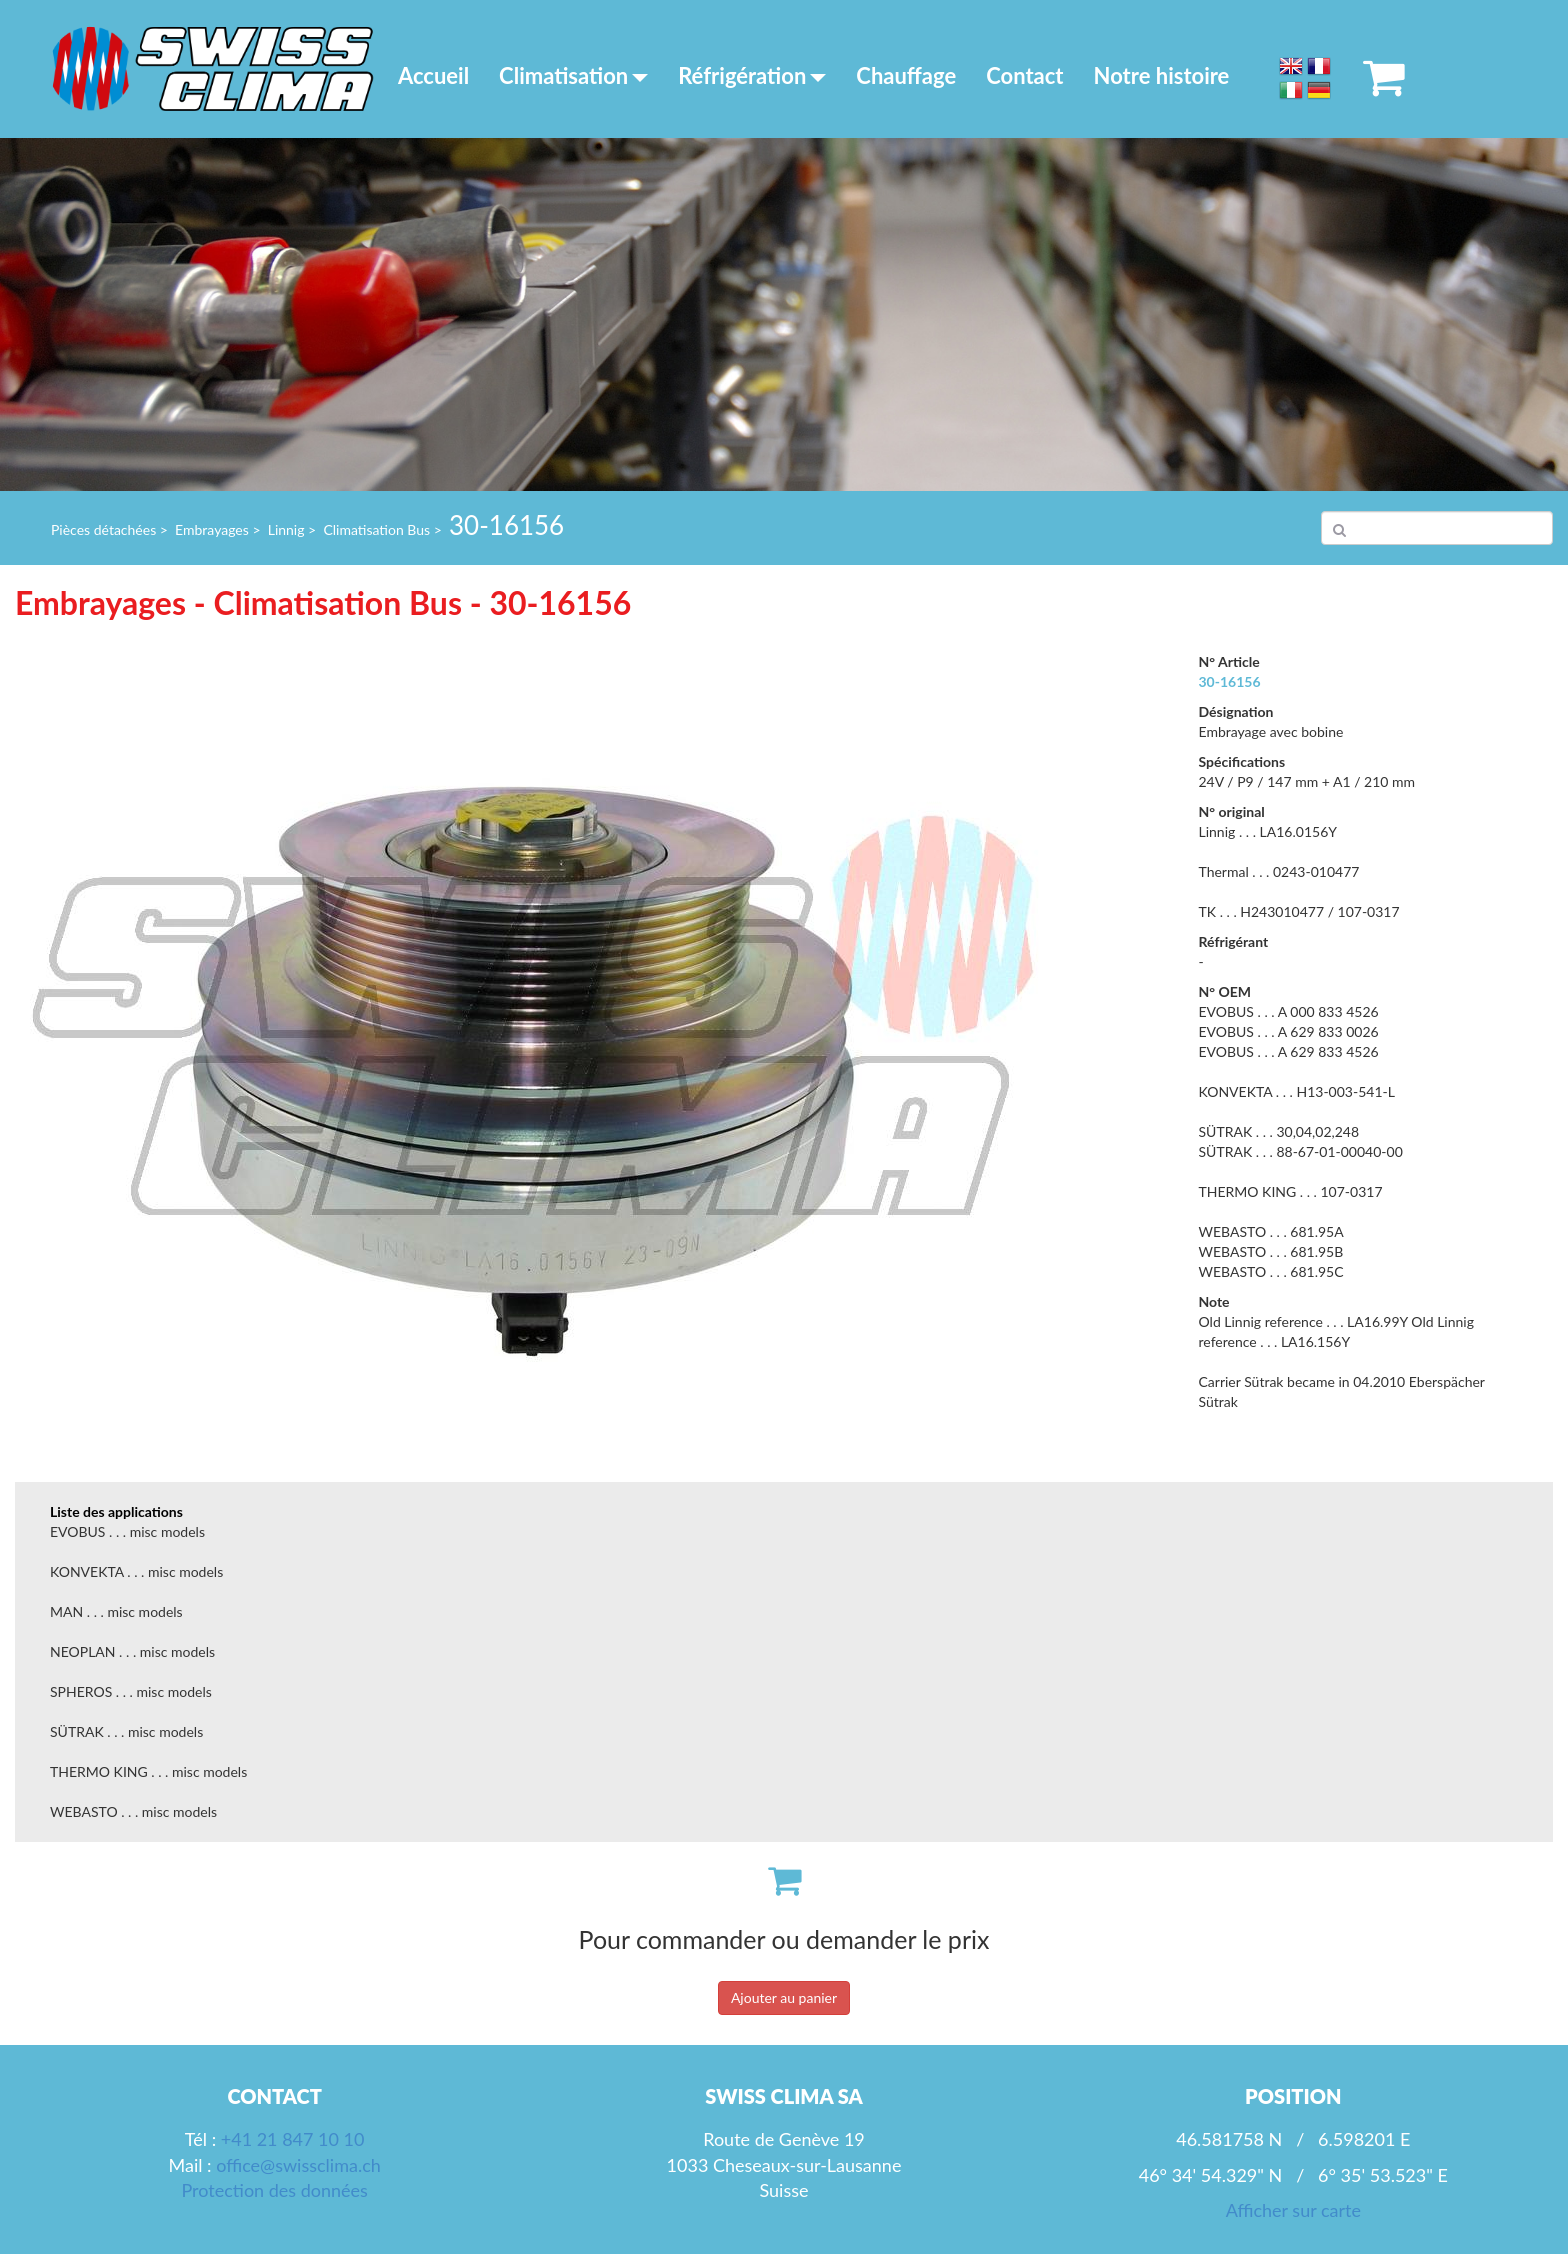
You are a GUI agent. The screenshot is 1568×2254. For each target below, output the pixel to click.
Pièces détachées (103, 529)
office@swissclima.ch (298, 2165)
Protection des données (274, 2190)
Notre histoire (1162, 75)
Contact (1024, 75)
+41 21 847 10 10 (293, 2139)
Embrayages (212, 529)
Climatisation (573, 75)
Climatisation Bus (376, 529)
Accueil (433, 75)
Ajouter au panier (784, 1997)
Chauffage (906, 75)
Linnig (286, 529)
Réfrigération (752, 75)
